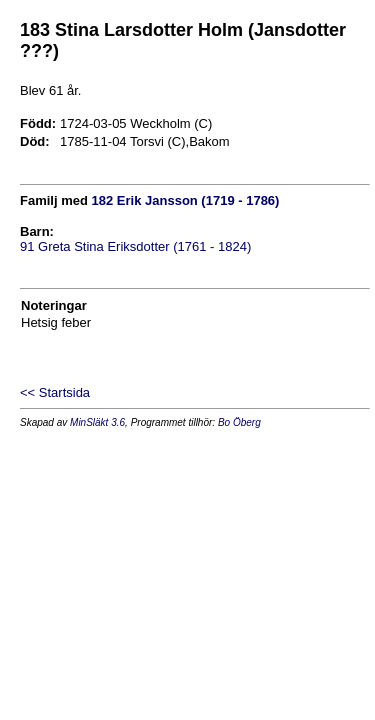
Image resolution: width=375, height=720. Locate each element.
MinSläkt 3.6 (97, 422)
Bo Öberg (239, 422)
